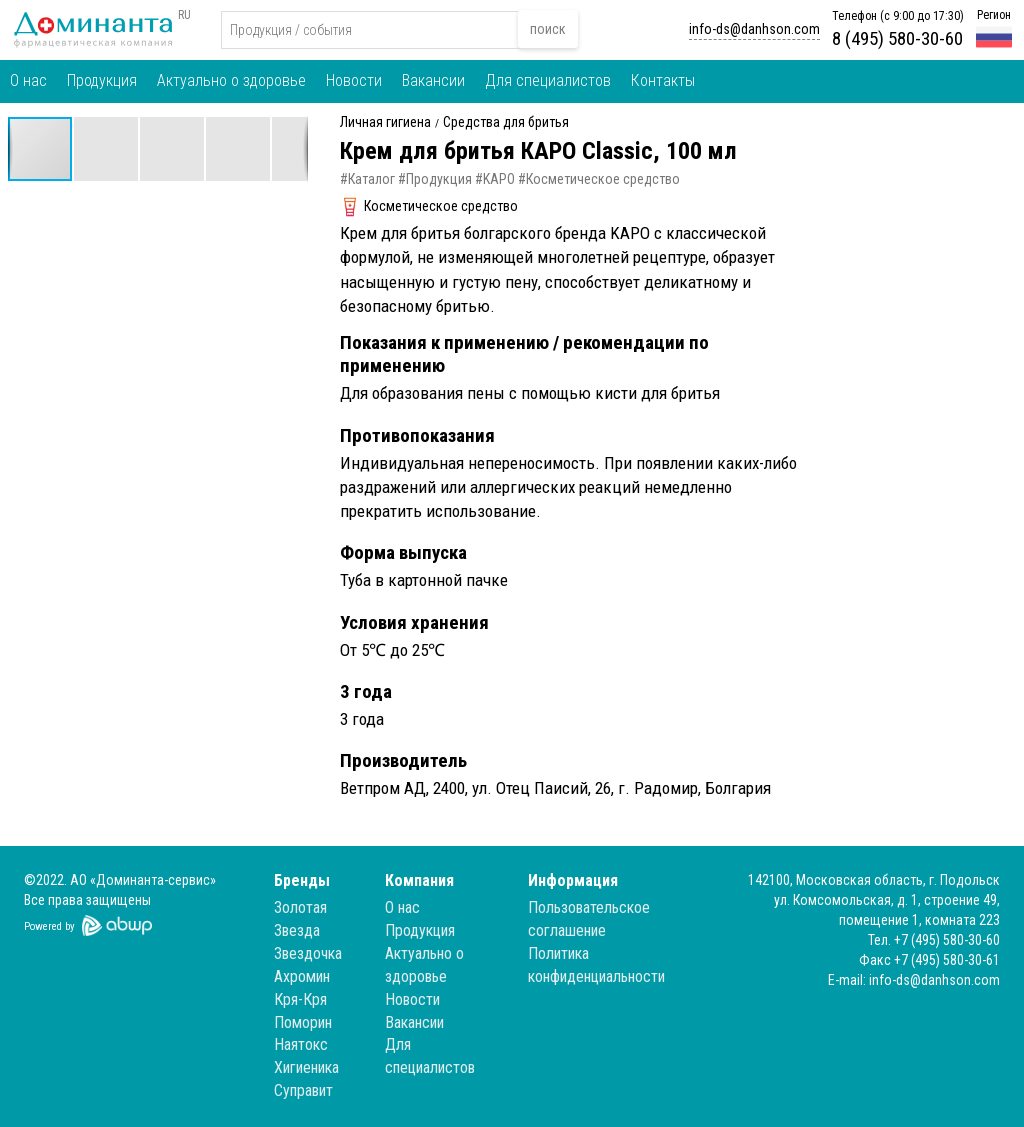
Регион (994, 15)
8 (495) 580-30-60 (897, 38)
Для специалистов (548, 80)
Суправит (303, 1090)
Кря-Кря (300, 999)
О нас (28, 80)
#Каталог (367, 179)
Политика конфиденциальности (596, 965)
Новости (354, 80)
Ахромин (302, 976)
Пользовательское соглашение (589, 919)
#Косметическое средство (599, 179)
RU (184, 15)
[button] (107, 149)
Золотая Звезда (300, 919)
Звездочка (308, 953)
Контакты (663, 80)
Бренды (302, 880)
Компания (419, 880)
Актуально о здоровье (231, 80)
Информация (573, 880)
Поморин (303, 1022)
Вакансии (433, 80)
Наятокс (301, 1044)
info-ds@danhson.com (754, 29)
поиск (548, 29)
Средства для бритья (506, 122)
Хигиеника (306, 1067)
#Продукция (435, 179)
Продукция (102, 80)
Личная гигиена (385, 122)
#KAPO (495, 179)
